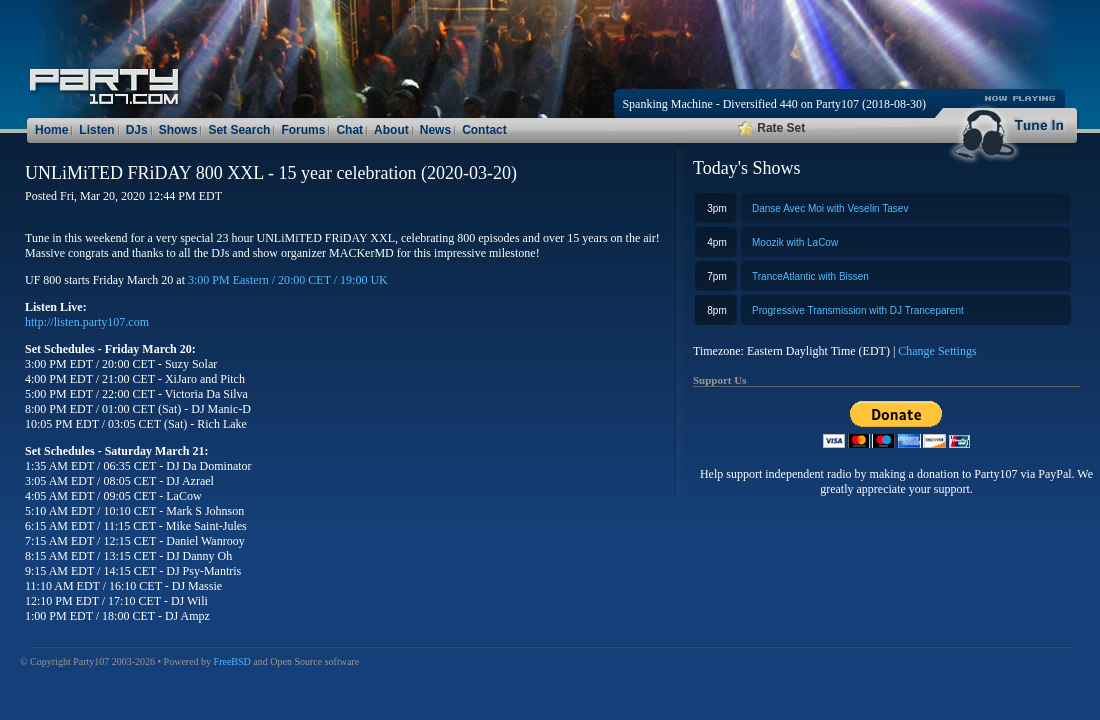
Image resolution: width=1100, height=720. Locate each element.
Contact (484, 130)
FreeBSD (232, 661)
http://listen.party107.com (87, 322)
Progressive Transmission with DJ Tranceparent (858, 310)
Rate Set (771, 128)
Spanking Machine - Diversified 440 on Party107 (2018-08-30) (774, 104)
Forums (303, 130)
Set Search (239, 130)
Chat (349, 130)
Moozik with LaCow (795, 242)
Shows (178, 130)
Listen (96, 130)
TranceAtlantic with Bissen (810, 276)
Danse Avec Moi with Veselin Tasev (830, 208)
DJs (137, 130)
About (391, 130)
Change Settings (937, 351)
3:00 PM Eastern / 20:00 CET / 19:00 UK (288, 280)
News (435, 130)
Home (51, 130)
